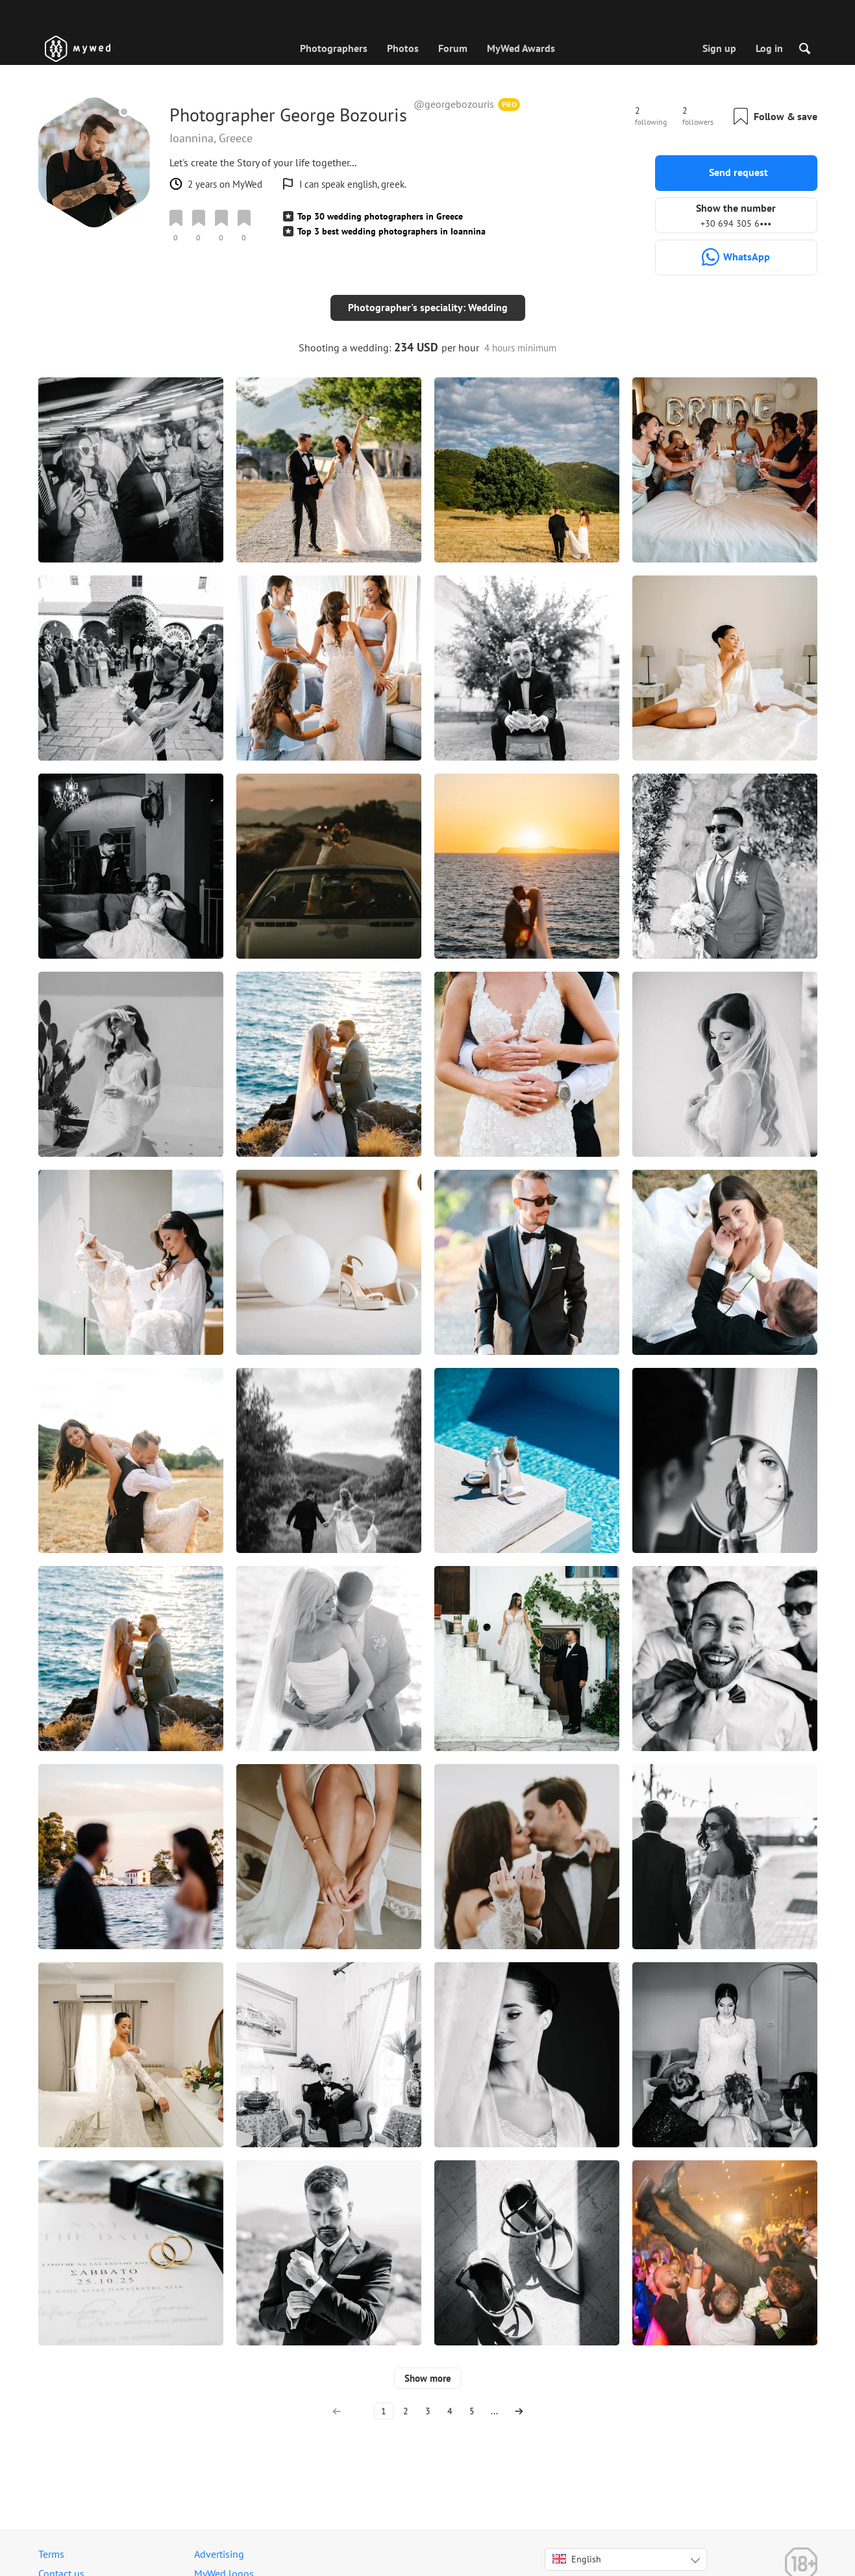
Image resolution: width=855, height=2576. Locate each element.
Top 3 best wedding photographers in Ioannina (391, 231)
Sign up (719, 48)
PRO (509, 104)
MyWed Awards (521, 48)
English (576, 2549)
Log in (769, 48)
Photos (403, 48)
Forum (452, 48)
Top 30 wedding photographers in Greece (380, 216)
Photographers (333, 48)
